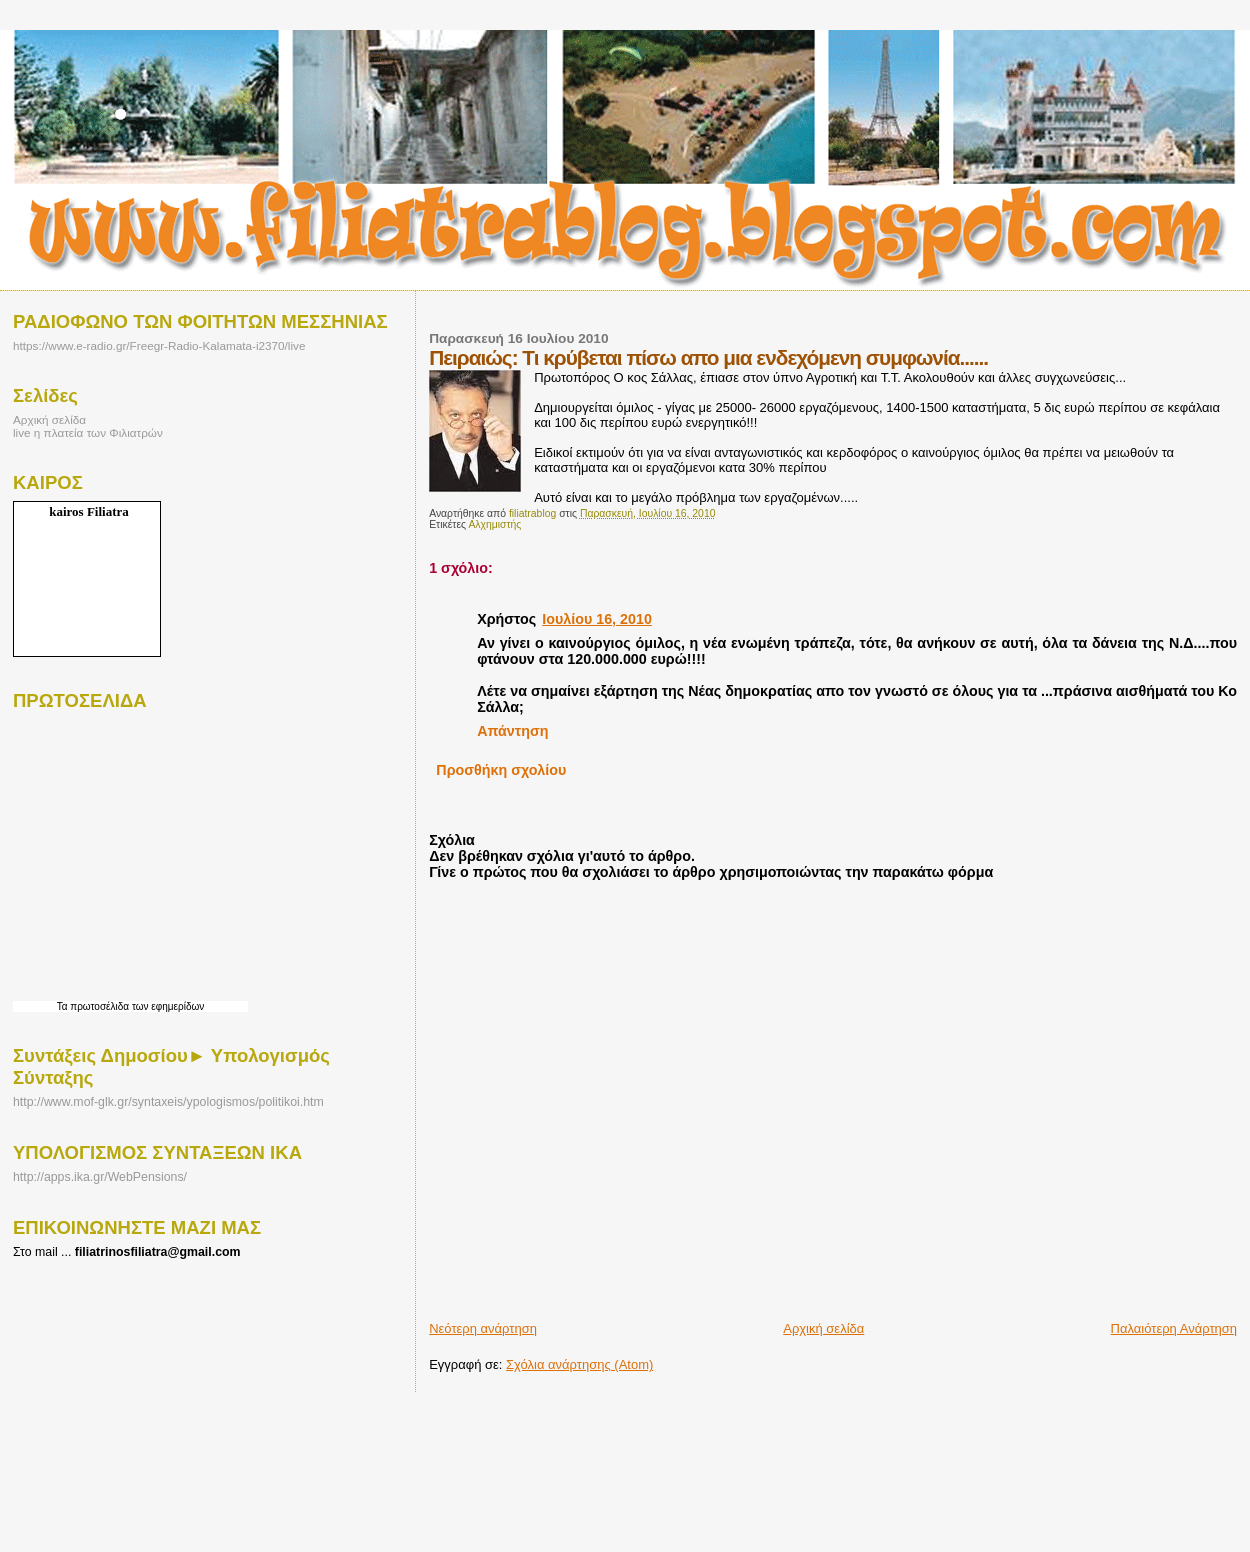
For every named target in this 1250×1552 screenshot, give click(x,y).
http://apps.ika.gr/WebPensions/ (100, 1177)
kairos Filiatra (89, 511)
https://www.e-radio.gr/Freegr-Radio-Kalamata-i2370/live (159, 345)
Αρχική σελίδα (823, 1328)
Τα (64, 1006)
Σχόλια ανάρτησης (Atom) (579, 1364)
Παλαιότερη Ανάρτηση (1174, 1328)
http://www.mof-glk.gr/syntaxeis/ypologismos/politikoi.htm (168, 1102)
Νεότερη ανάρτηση (483, 1328)
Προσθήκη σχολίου (501, 770)
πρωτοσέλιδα (99, 1006)
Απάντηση (512, 731)
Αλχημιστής (494, 524)
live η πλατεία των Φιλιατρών (88, 432)
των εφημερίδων (166, 1006)
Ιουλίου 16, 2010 (597, 619)
